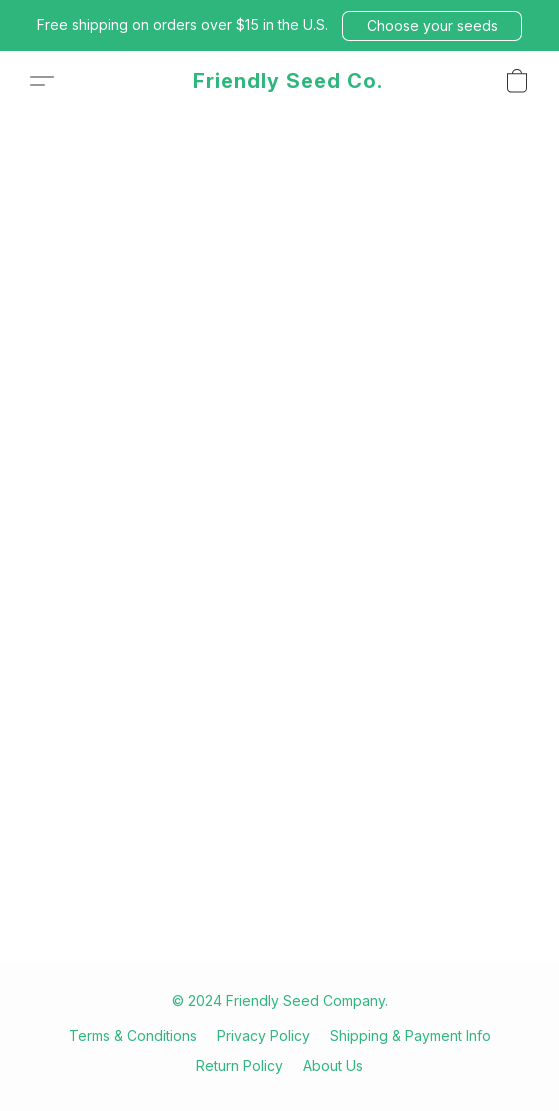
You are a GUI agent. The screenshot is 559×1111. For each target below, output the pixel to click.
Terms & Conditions (133, 1035)
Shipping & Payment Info (410, 1035)
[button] (432, 26)
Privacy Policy (263, 1035)
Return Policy (239, 1065)
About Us (333, 1065)
